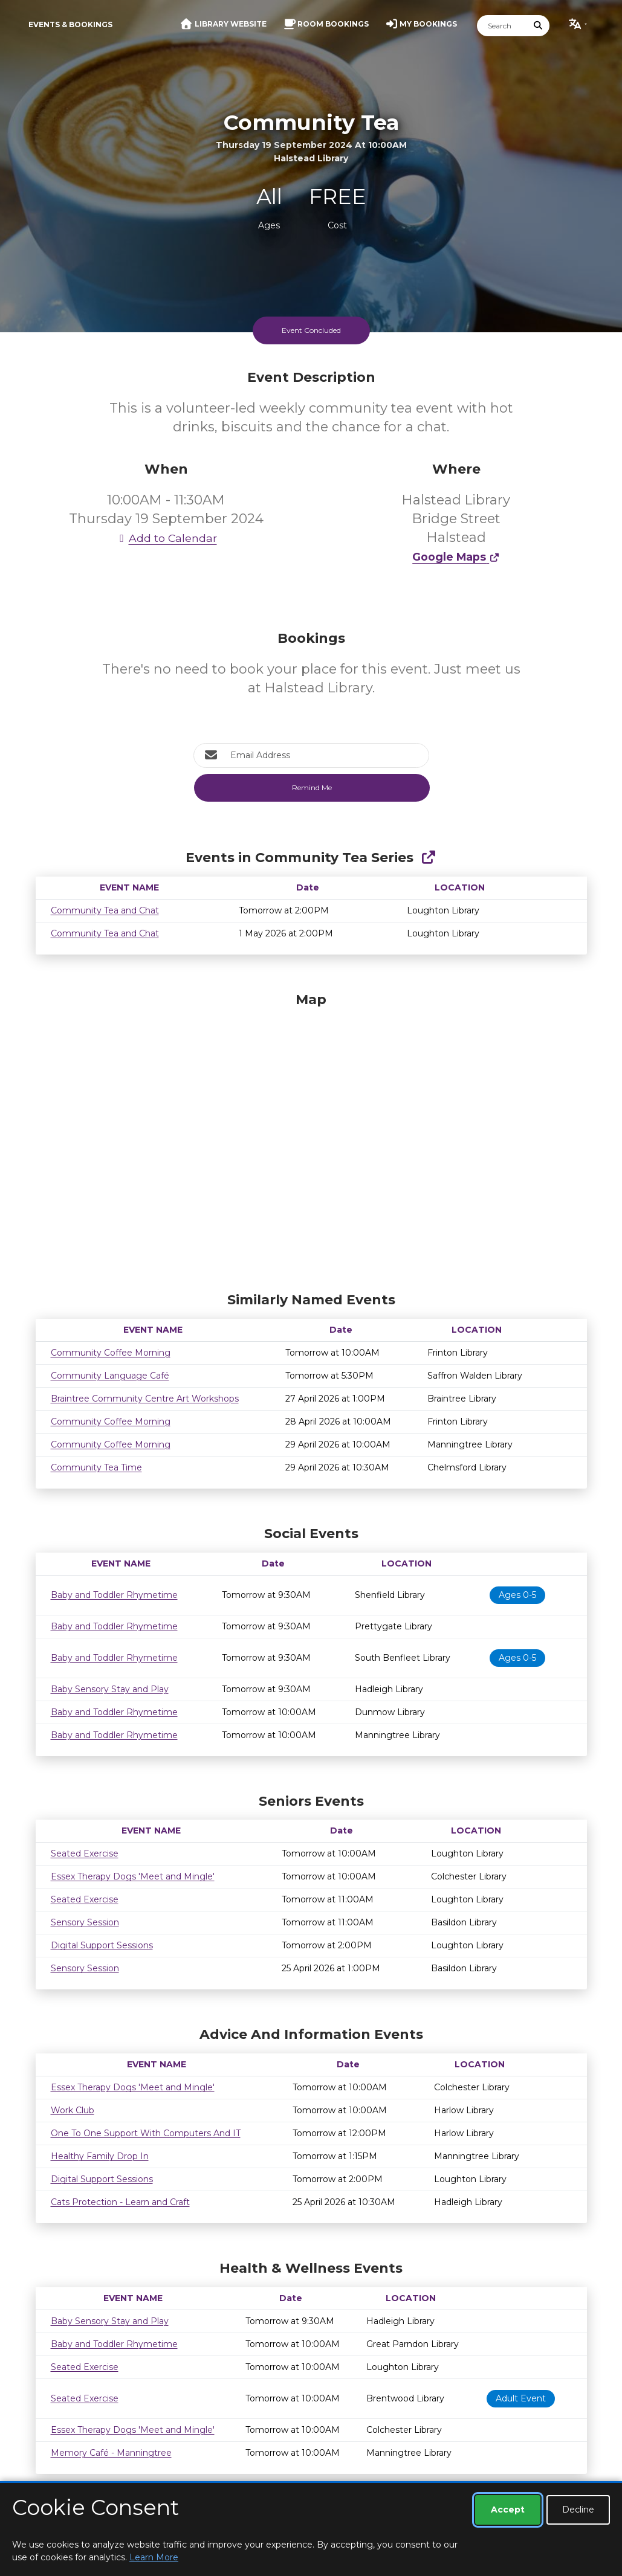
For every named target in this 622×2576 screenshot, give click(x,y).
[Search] (502, 25)
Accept (508, 2509)
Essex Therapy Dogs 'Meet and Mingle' (133, 1876)
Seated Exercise (84, 1853)
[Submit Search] (537, 25)
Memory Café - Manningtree (111, 2452)
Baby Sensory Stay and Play (110, 1689)
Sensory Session (85, 1922)
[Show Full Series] (428, 857)
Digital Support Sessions (102, 1945)
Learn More (153, 2557)
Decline (578, 2509)
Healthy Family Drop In (100, 2156)
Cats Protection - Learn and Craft (120, 2202)
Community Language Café (110, 1375)
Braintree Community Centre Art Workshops (145, 1398)
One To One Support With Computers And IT (146, 2133)
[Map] (311, 1139)
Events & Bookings (70, 24)
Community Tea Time (96, 1467)
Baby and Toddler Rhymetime (114, 1594)
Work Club (72, 2110)
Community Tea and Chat (105, 910)
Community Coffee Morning (110, 1352)
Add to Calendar (166, 538)
